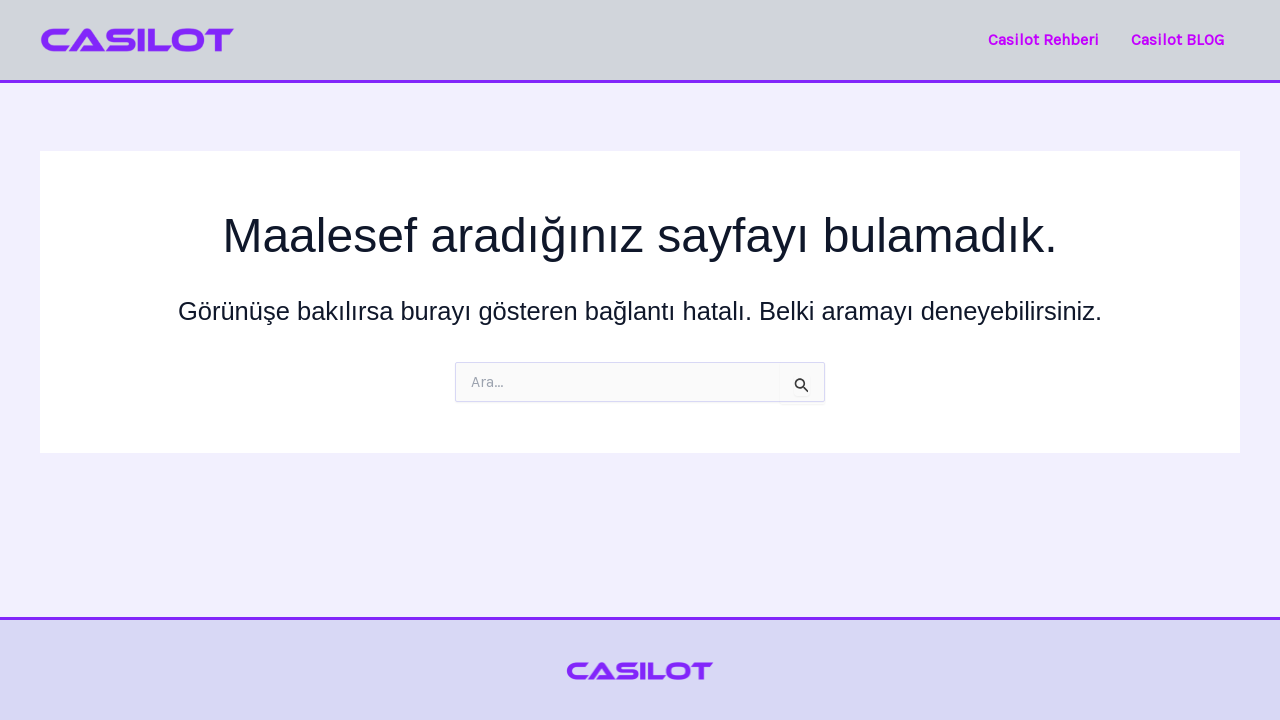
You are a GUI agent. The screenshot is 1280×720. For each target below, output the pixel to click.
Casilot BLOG (1177, 39)
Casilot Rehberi (1043, 39)
